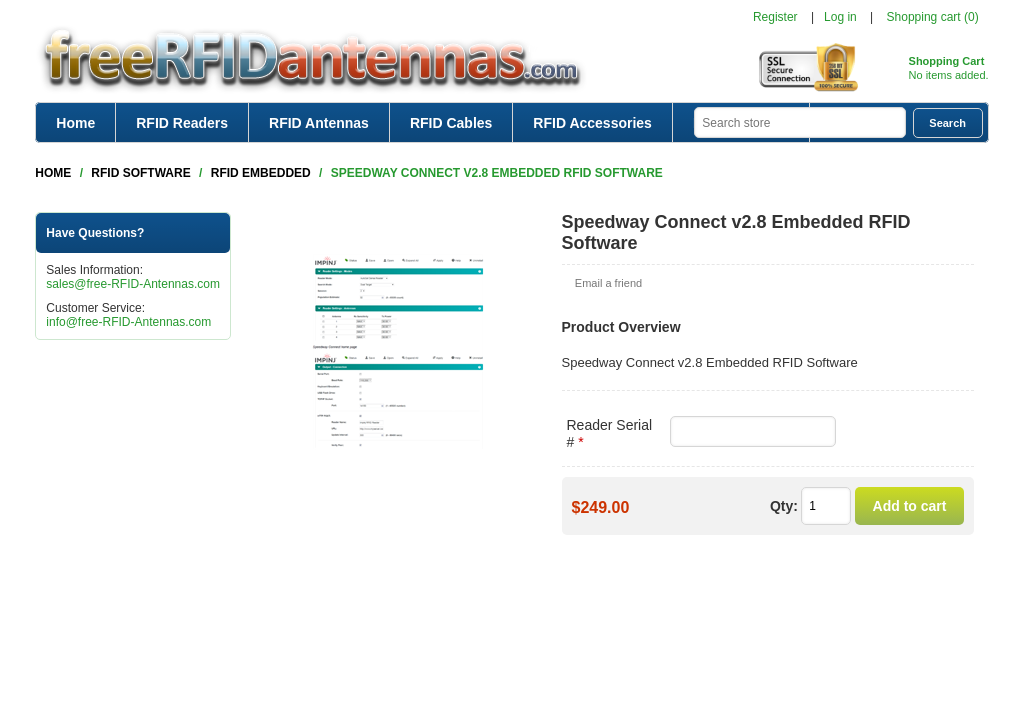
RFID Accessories (592, 123)
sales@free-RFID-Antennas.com (133, 284)
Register (775, 17)
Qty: (784, 506)
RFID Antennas (319, 123)
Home (75, 123)
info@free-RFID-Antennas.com (128, 322)
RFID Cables (451, 123)
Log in (840, 17)
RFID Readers (182, 123)
